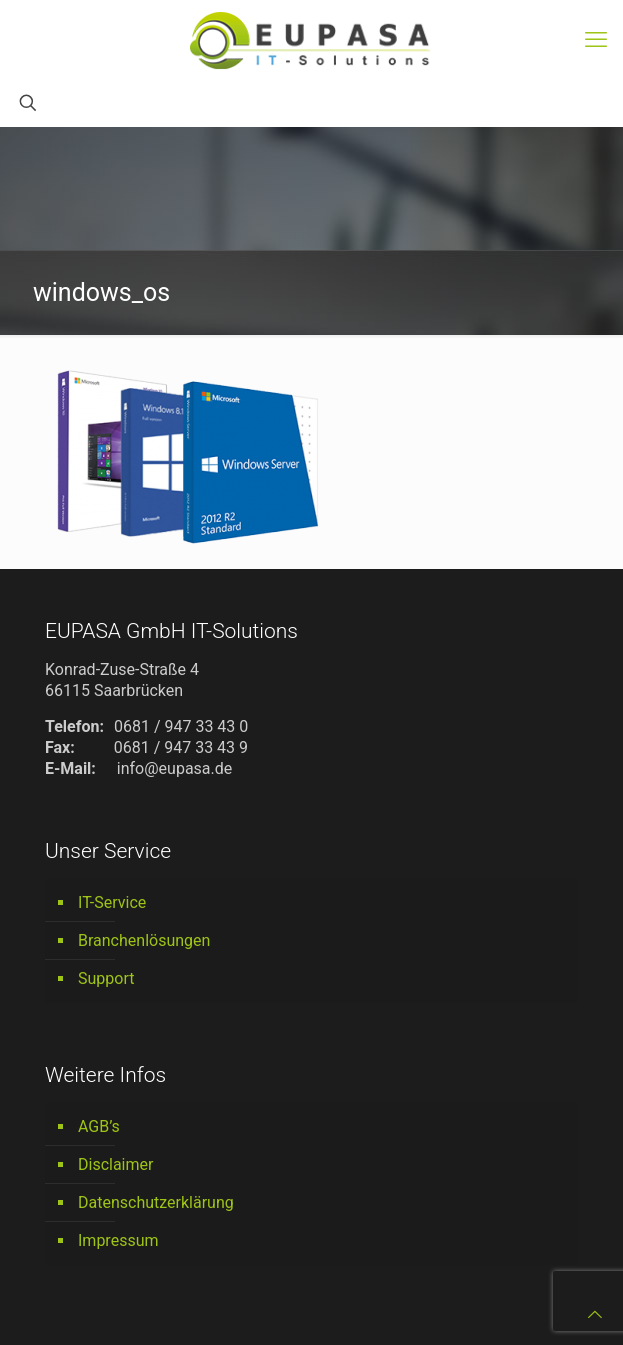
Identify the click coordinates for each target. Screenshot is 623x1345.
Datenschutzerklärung (156, 1202)
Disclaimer (115, 1164)
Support (106, 978)
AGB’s (99, 1126)
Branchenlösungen (144, 940)
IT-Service (112, 902)
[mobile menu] (596, 40)
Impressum (118, 1240)
